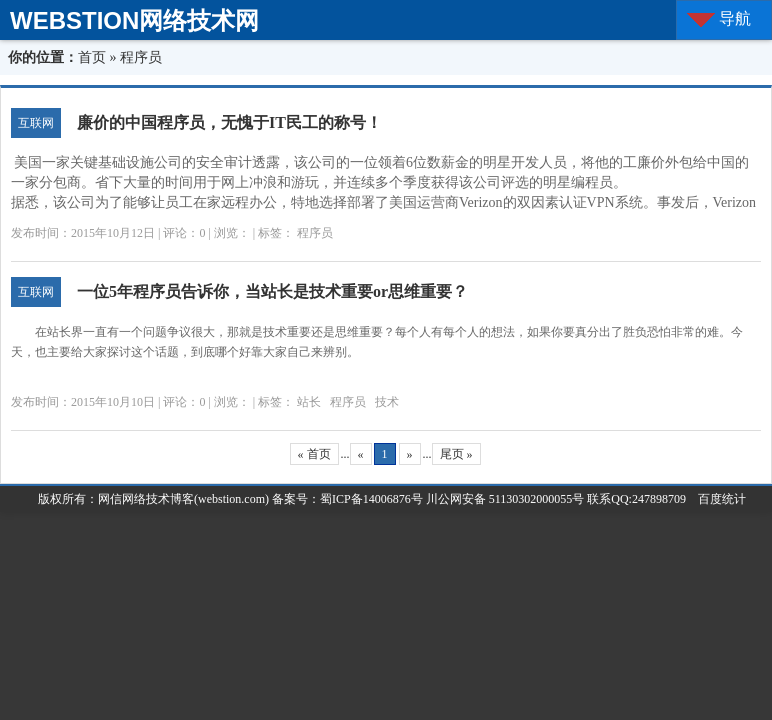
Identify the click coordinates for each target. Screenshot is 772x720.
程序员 (315, 233)
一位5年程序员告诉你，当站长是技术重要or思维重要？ (272, 291)
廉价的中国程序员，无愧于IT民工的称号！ (229, 122)
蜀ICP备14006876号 (373, 499)
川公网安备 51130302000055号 (505, 499)
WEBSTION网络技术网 (134, 20)
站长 (309, 402)
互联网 (36, 123)
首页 (92, 57)
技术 (387, 402)
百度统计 (716, 499)
